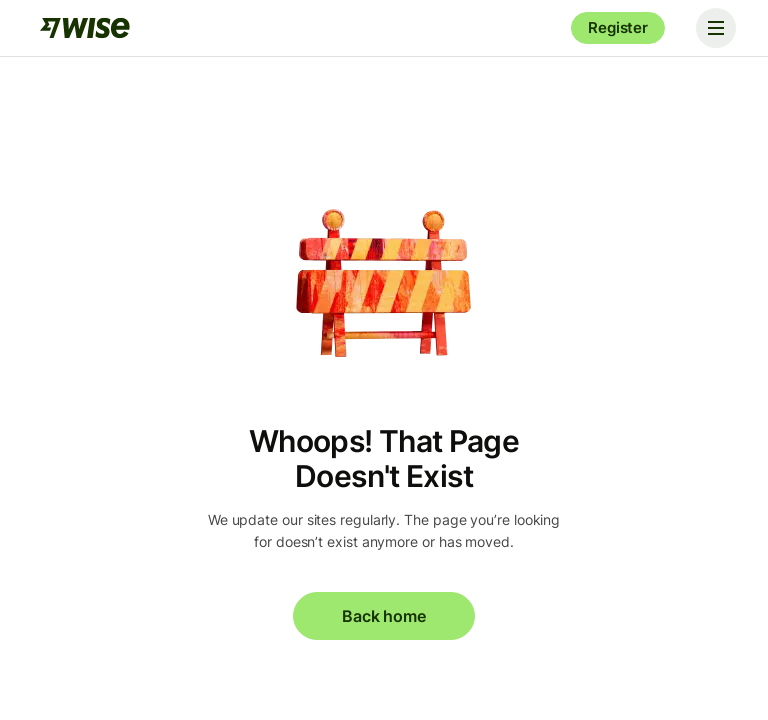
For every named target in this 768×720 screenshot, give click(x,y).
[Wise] (85, 28)
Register (618, 27)
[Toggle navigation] (716, 28)
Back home (383, 616)
